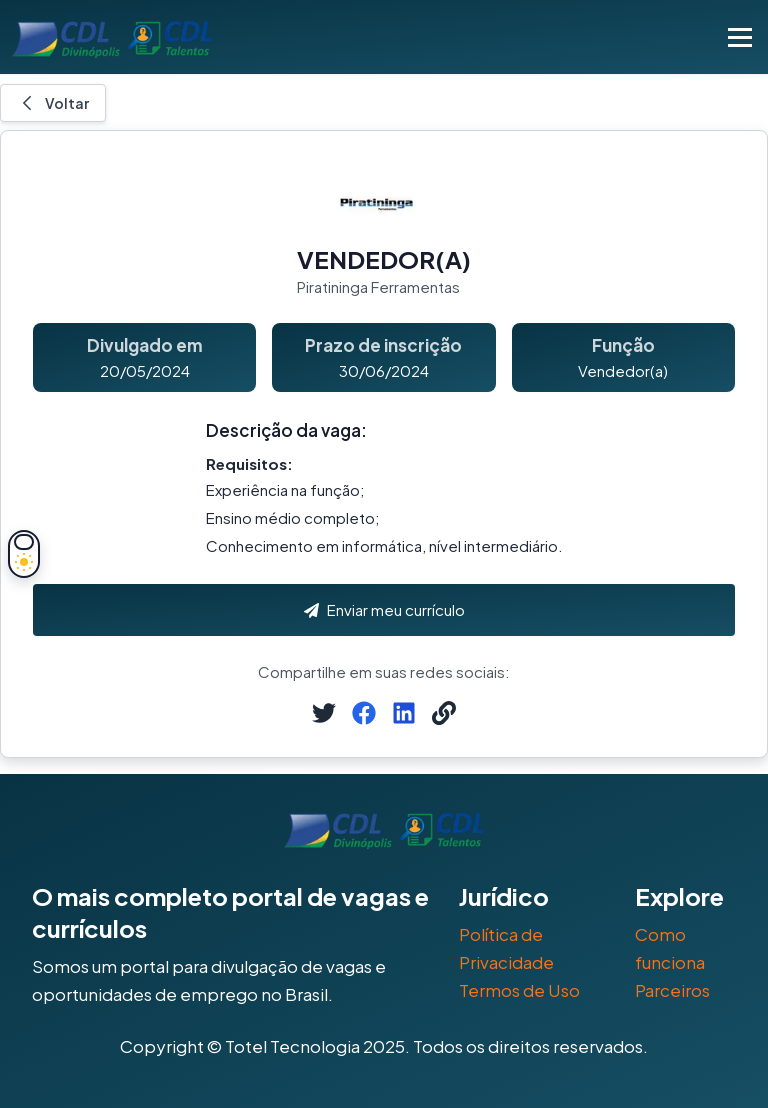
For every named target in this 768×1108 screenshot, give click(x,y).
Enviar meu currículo (384, 609)
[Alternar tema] (24, 554)
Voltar (53, 103)
